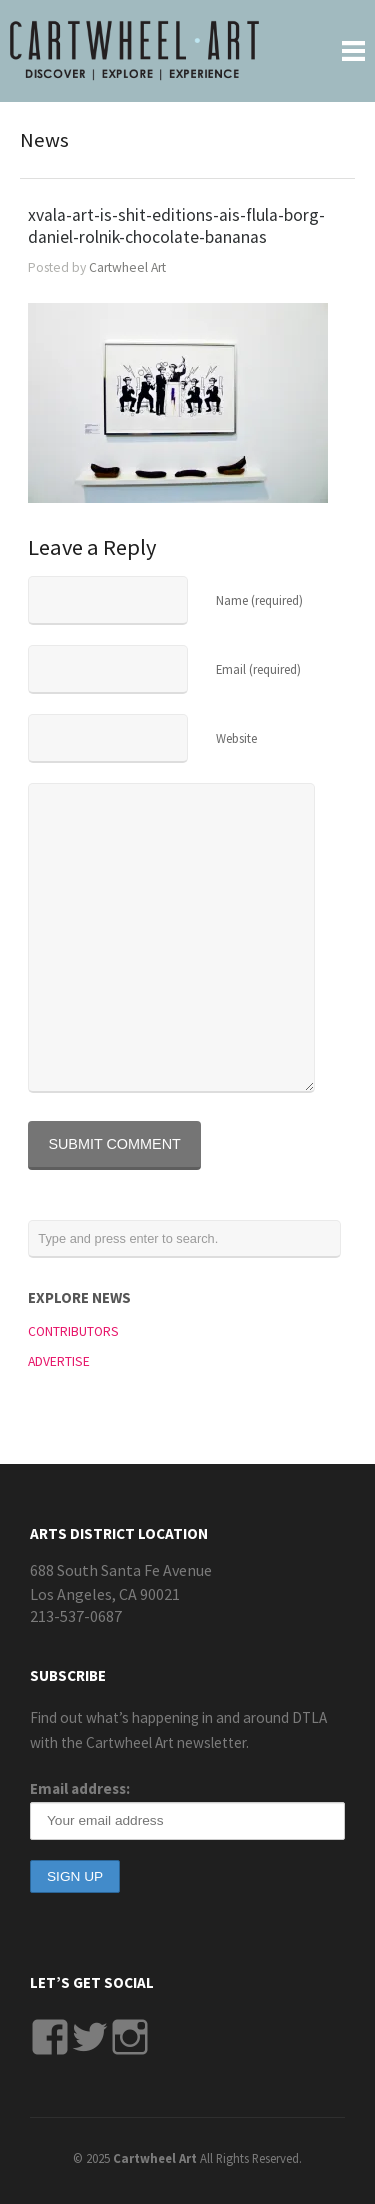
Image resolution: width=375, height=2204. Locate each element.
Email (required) (258, 669)
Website (236, 738)
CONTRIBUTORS (73, 1331)
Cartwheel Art (127, 267)
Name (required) (259, 600)
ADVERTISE (59, 1361)
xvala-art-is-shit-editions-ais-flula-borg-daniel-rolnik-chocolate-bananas (176, 226)
